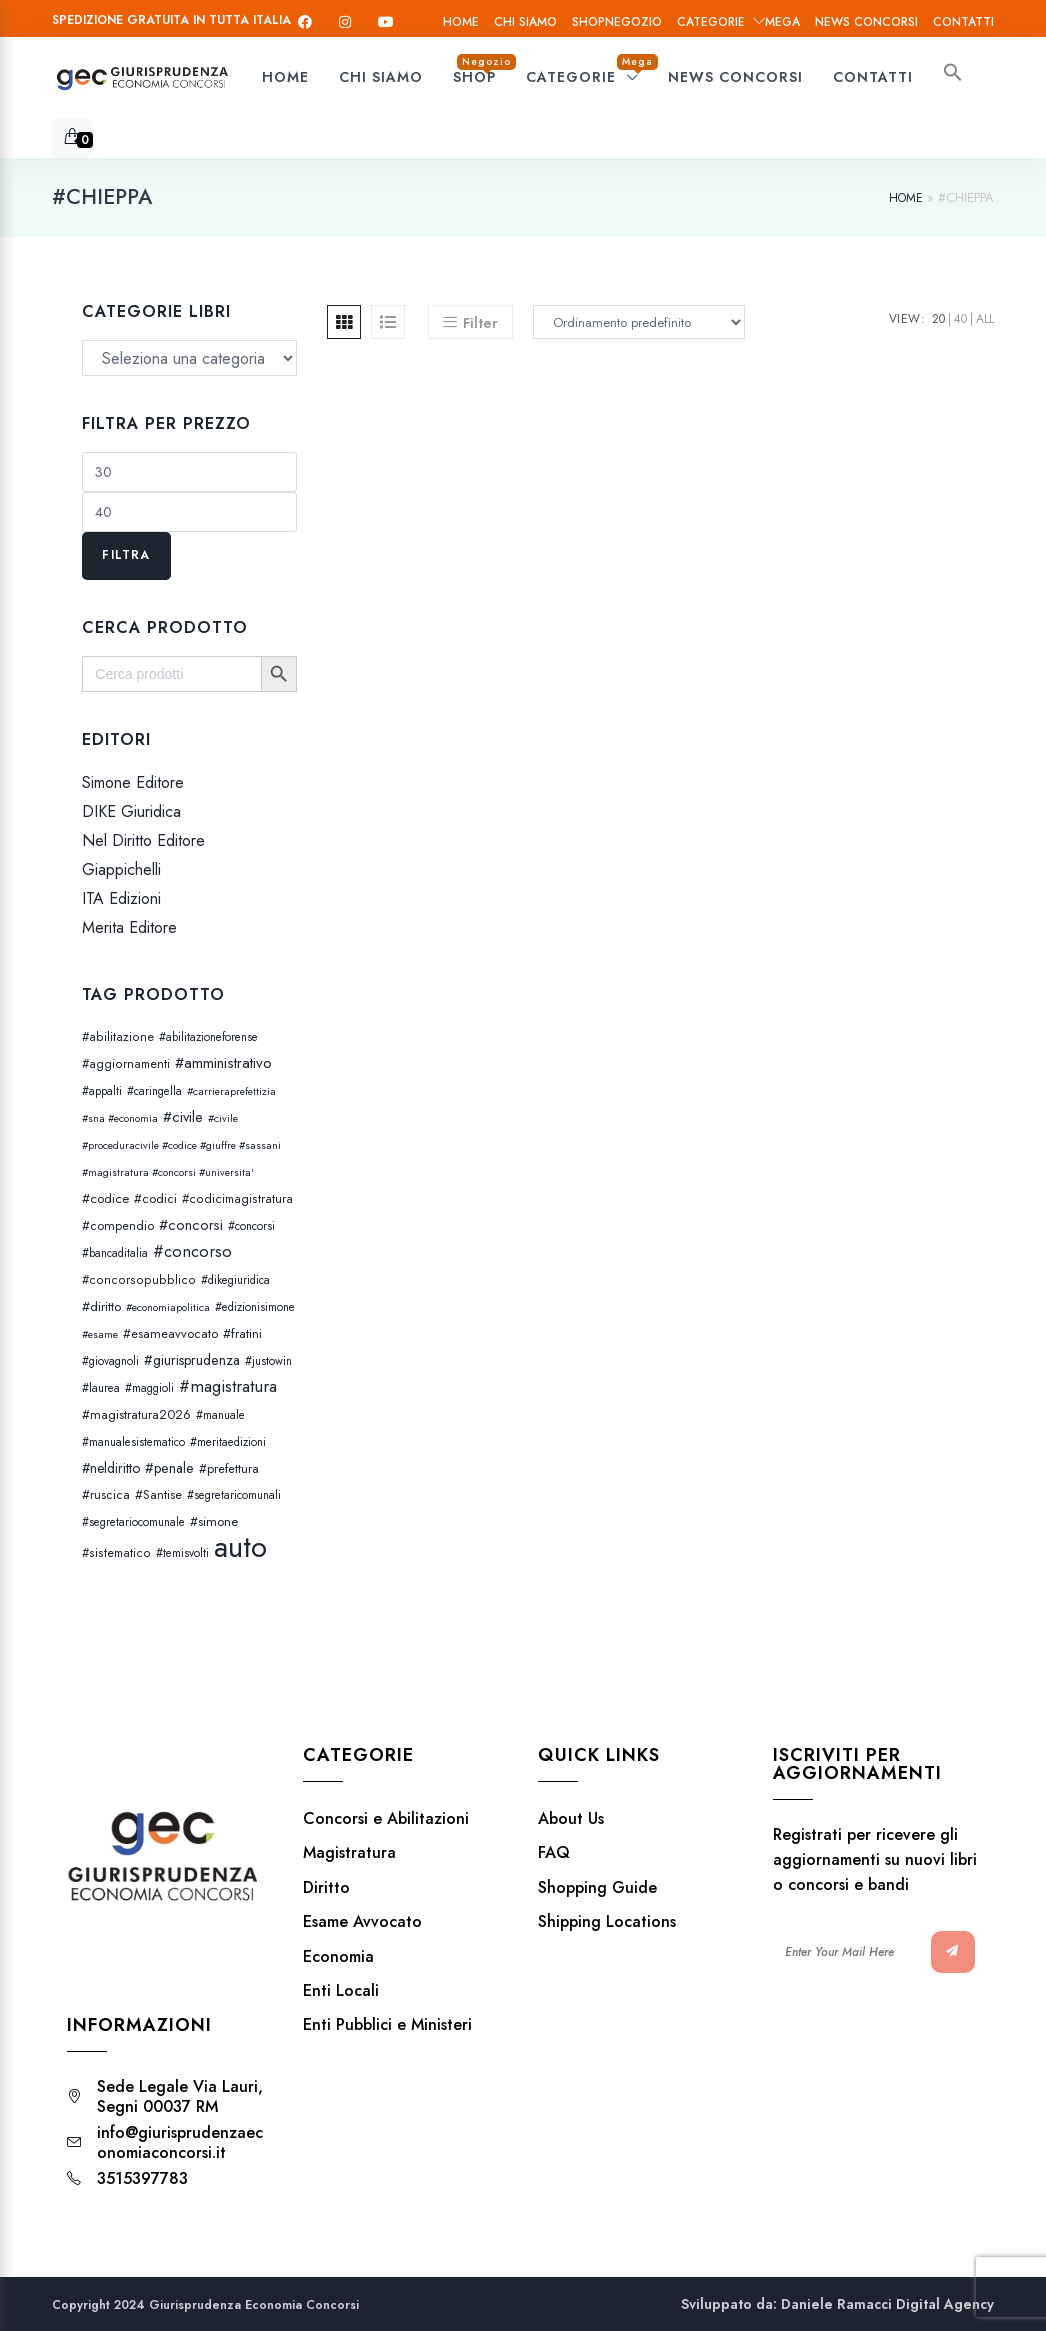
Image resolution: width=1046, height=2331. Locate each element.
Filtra (126, 555)
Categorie (738, 22)
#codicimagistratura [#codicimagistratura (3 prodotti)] (237, 1199)
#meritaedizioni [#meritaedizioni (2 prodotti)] (228, 1442)
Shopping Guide (597, 1888)
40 (960, 319)
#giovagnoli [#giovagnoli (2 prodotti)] (110, 1361)
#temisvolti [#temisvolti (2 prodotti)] (182, 1553)
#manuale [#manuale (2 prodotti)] (220, 1415)
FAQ (554, 1853)
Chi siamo (525, 22)
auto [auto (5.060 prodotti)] (240, 1547)
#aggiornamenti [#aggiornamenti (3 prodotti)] (126, 1064)
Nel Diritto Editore (143, 840)
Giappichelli (121, 869)
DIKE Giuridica (131, 811)
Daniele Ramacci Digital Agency (887, 2304)
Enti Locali (341, 1991)
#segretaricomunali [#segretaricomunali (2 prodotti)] (234, 1495)
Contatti (963, 22)
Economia (338, 1957)
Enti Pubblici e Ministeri (387, 2025)
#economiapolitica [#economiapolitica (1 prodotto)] (168, 1307)
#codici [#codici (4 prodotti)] (155, 1198)
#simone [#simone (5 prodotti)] (214, 1521)
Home (461, 22)
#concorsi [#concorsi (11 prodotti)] (191, 1225)
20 (938, 319)
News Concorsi (866, 22)
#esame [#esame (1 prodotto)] (100, 1334)
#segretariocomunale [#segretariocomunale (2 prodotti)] (133, 1522)
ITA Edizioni (121, 898)
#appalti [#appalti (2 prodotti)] (102, 1091)
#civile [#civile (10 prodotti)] (183, 1117)
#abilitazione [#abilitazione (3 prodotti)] (118, 1037)
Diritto (326, 1888)
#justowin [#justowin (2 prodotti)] (268, 1361)
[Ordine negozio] (636, 322)
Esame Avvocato (362, 1922)
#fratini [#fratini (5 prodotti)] (242, 1333)
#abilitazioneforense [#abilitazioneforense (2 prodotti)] (208, 1037)
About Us (571, 1819)
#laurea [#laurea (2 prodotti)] (101, 1388)
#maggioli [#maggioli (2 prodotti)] (149, 1388)
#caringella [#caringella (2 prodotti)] (154, 1091)
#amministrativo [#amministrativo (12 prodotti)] (223, 1063)
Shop (617, 22)
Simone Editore (133, 782)
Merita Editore (129, 928)
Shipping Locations (607, 1922)
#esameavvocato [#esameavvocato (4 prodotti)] (170, 1333)
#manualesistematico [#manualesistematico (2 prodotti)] (133, 1442)
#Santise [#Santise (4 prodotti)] (158, 1494)
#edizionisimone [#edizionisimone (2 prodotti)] (255, 1307)
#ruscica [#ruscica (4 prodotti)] (106, 1494)
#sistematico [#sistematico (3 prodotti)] (116, 1553)
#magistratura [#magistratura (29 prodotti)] (228, 1386)
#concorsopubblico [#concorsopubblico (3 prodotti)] (139, 1280)
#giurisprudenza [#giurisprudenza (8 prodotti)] (192, 1360)
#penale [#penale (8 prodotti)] (169, 1468)
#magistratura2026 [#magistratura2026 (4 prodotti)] (136, 1414)
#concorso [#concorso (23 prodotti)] (192, 1251)
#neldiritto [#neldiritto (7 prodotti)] (111, 1468)
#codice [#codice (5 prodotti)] (105, 1198)
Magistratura (349, 1853)
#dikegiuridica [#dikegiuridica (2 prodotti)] (235, 1280)
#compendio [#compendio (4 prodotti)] (118, 1225)
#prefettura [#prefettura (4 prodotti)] (229, 1468)
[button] (953, 77)
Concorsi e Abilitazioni (386, 1819)
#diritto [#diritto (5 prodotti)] (101, 1306)
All (985, 319)
